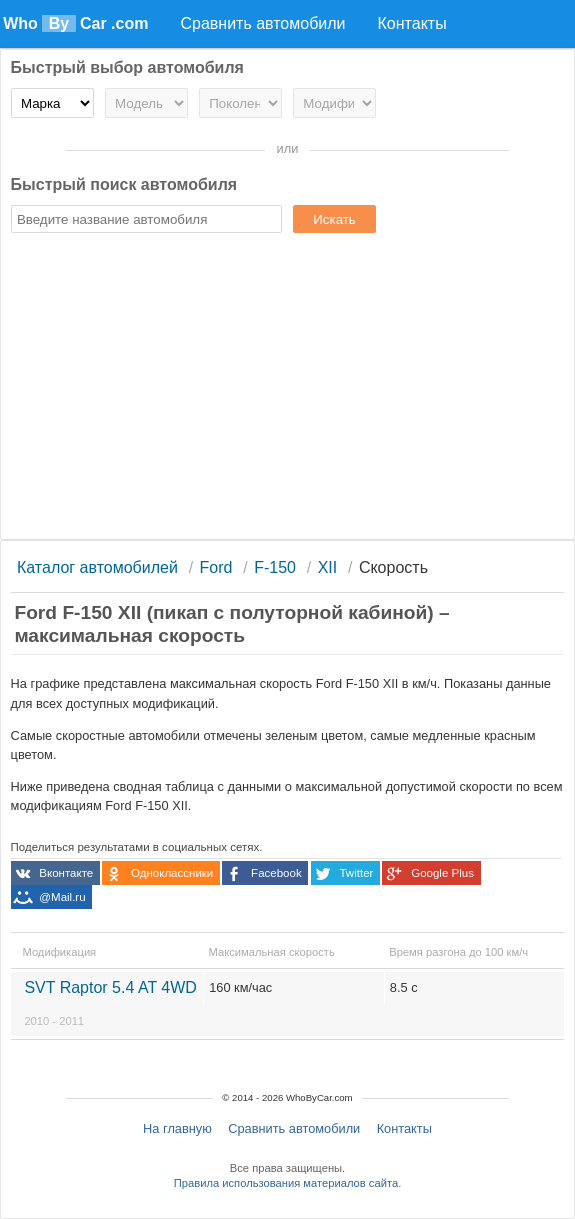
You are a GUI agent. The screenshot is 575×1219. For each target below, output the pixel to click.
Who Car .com (75, 23)
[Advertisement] (288, 389)
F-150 (275, 567)
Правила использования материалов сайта (286, 1183)
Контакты (404, 1128)
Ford (216, 567)
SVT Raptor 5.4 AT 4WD (110, 1003)
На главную (177, 1128)
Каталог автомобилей (97, 567)
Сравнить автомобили (294, 1128)
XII (328, 567)
